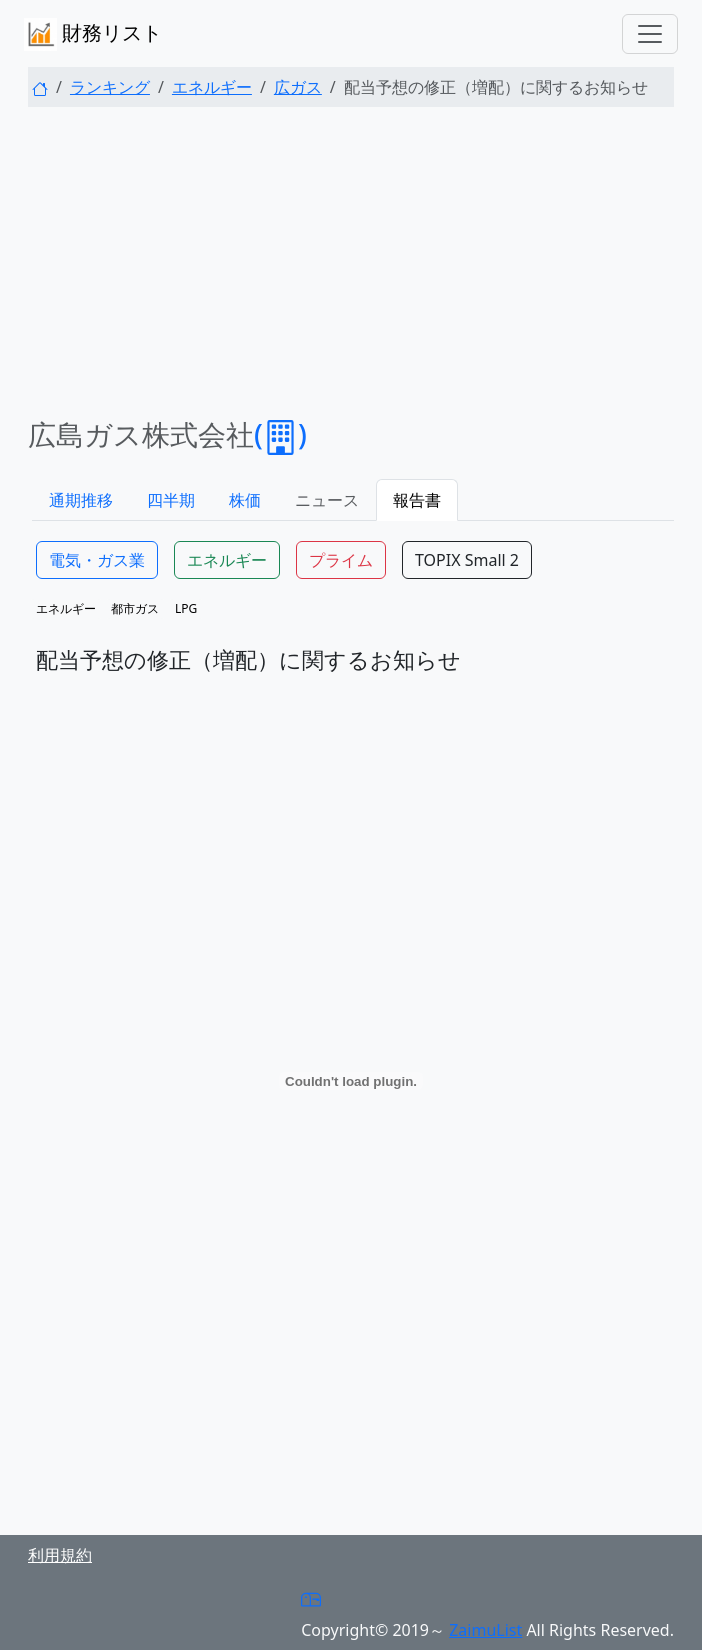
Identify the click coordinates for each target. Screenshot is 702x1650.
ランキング (110, 87)
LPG (186, 608)
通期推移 (81, 500)
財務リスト (93, 34)
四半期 (171, 500)
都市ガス (135, 608)
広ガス (298, 87)
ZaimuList (485, 1630)
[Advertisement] (351, 263)
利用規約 (60, 1555)
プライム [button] (341, 560)
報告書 (417, 500)
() (280, 434)
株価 (245, 500)
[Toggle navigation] (650, 34)
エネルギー (212, 87)
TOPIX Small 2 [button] (467, 560)
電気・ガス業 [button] (97, 560)
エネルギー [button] (227, 560)
